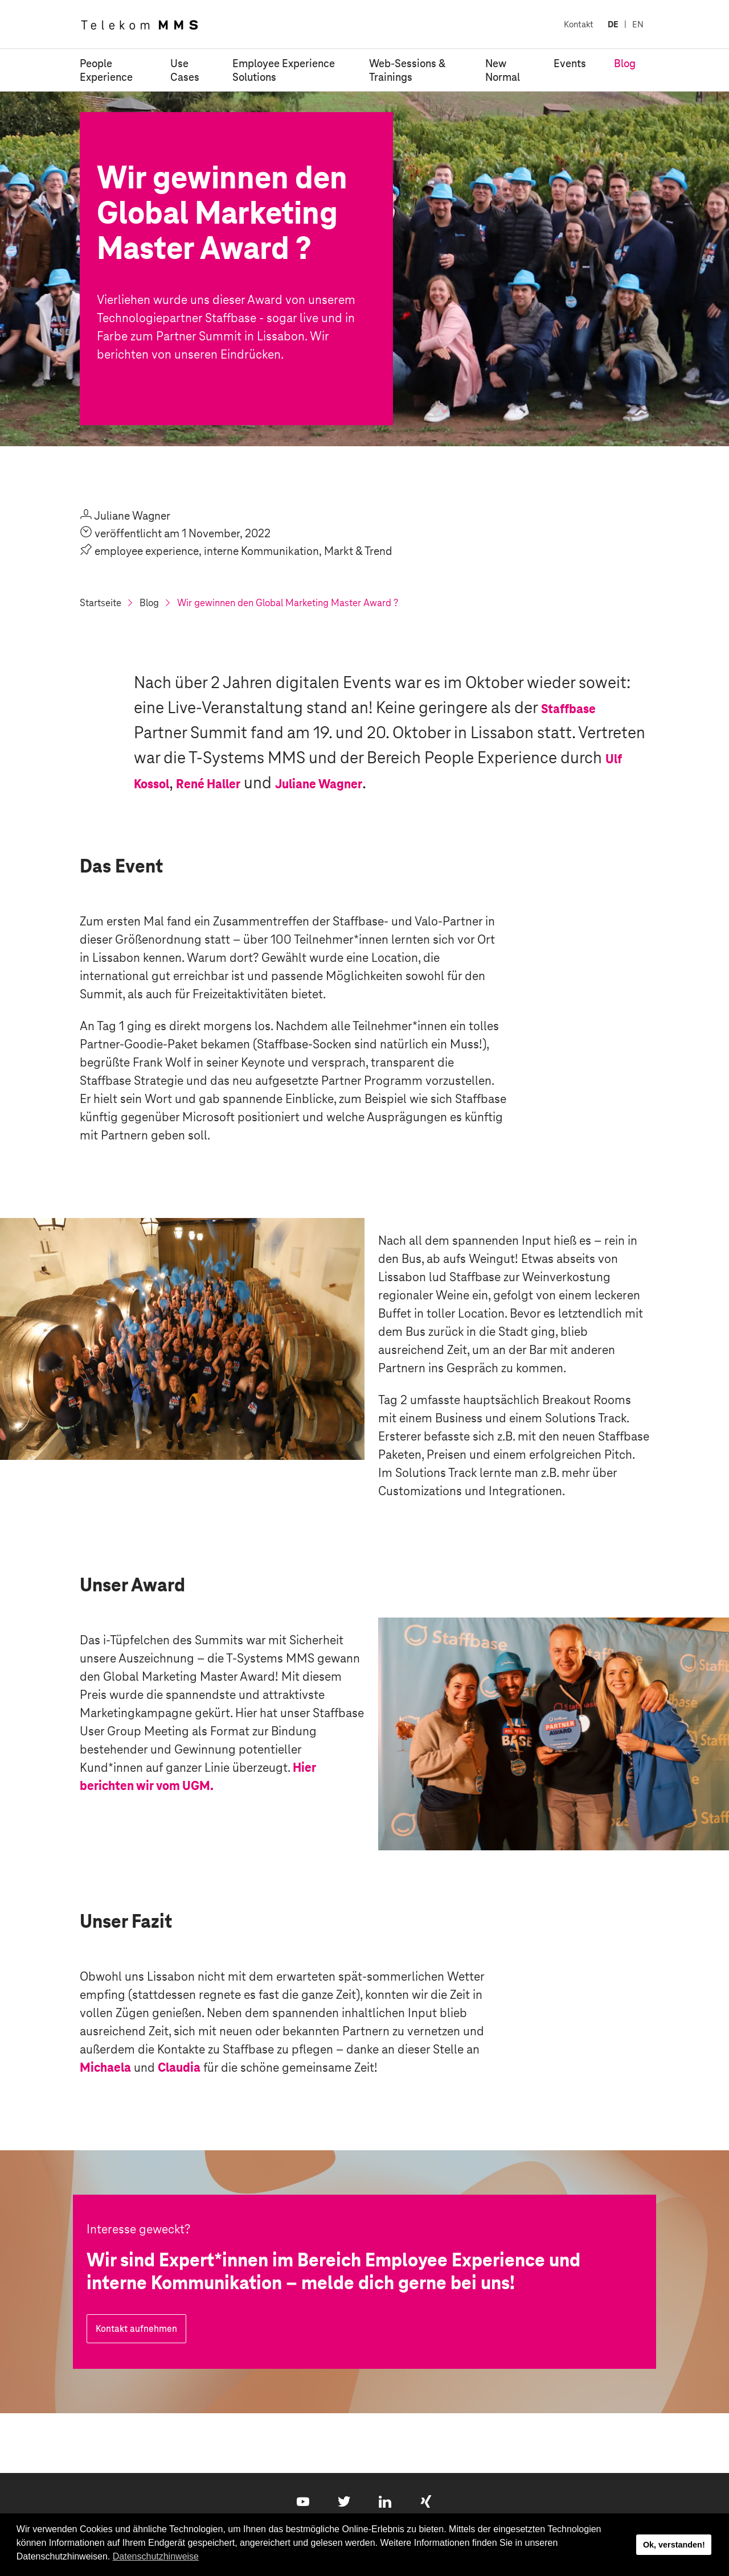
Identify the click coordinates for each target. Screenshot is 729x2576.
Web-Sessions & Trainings (407, 70)
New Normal (502, 70)
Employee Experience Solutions (283, 70)
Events (570, 63)
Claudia (179, 2067)
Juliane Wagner (318, 784)
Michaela (105, 2067)
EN (638, 24)
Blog (625, 63)
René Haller (208, 784)
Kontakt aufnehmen (136, 2329)
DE (613, 24)
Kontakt (578, 24)
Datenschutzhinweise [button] (156, 2556)
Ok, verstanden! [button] (674, 2544)
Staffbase (568, 709)
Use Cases (184, 70)
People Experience (106, 70)
